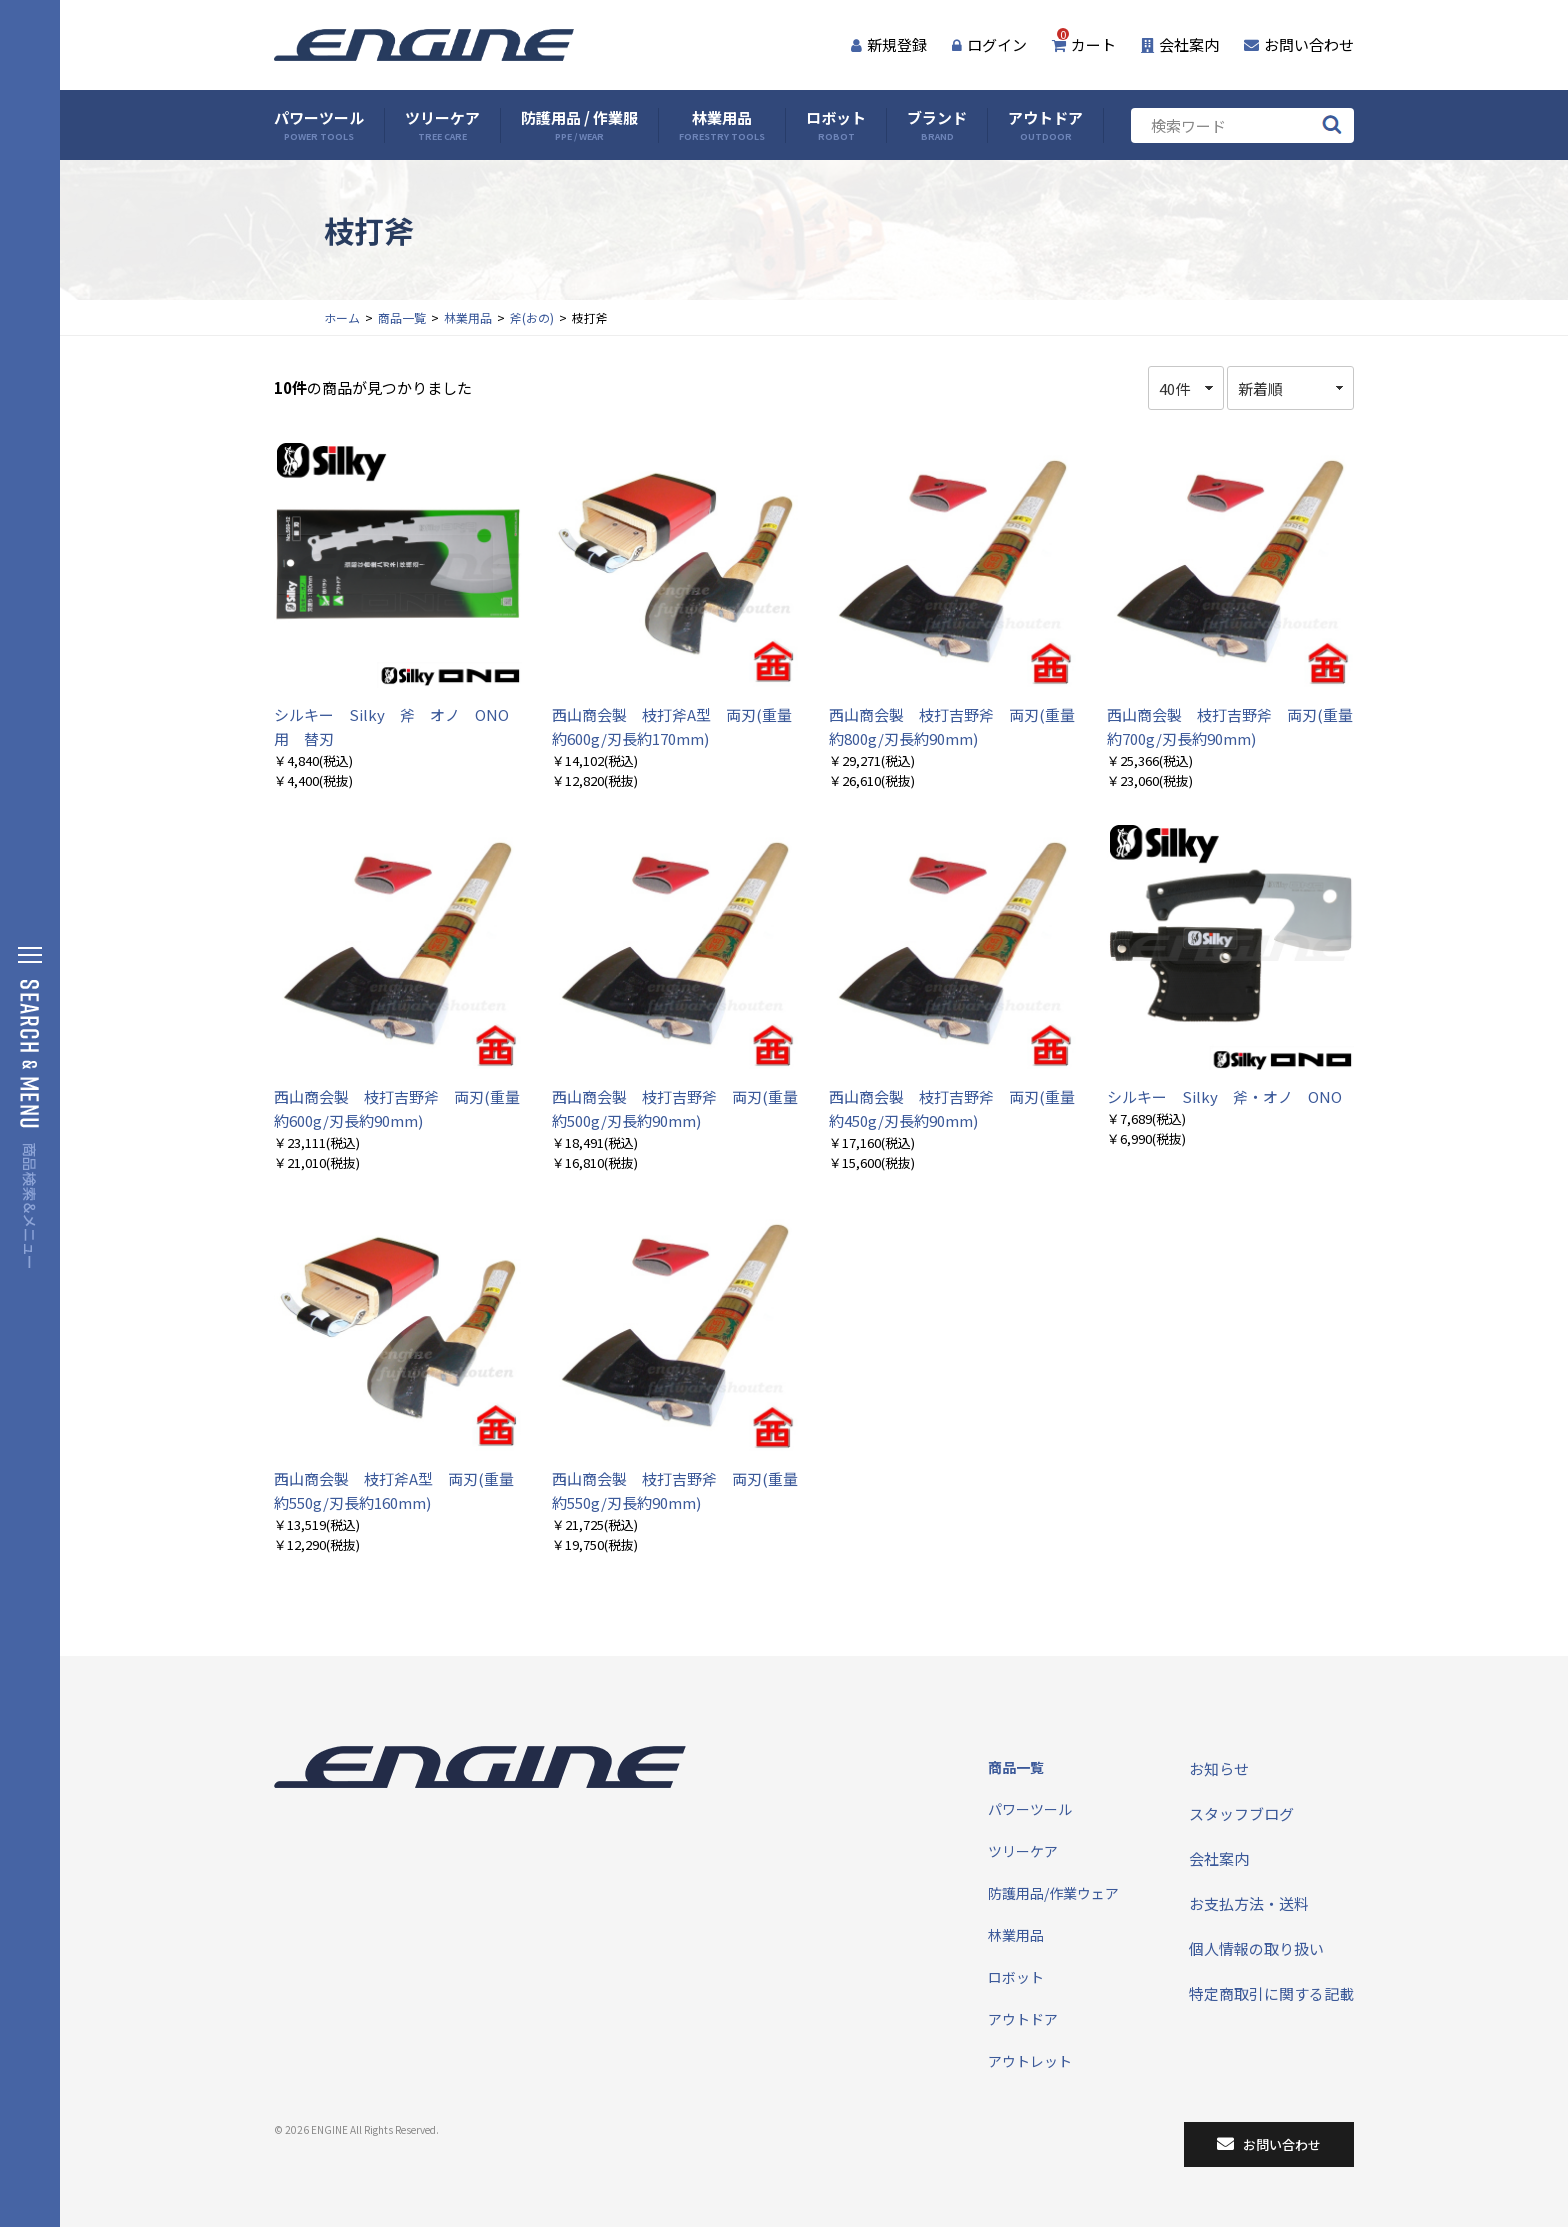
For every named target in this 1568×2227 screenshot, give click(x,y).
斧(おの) (532, 317)
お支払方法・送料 (1249, 1903)
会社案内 (1180, 44)
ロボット (836, 125)
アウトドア (1045, 125)
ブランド (937, 125)
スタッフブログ (1241, 1813)
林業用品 (722, 125)
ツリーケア (442, 125)
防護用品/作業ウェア (1053, 1893)
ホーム (342, 317)
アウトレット (1030, 2061)
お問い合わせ (1299, 44)
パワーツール (319, 125)
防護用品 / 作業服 (579, 125)
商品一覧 (402, 317)
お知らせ (1219, 1768)
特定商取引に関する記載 (1271, 1993)
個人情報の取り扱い (1256, 1948)
